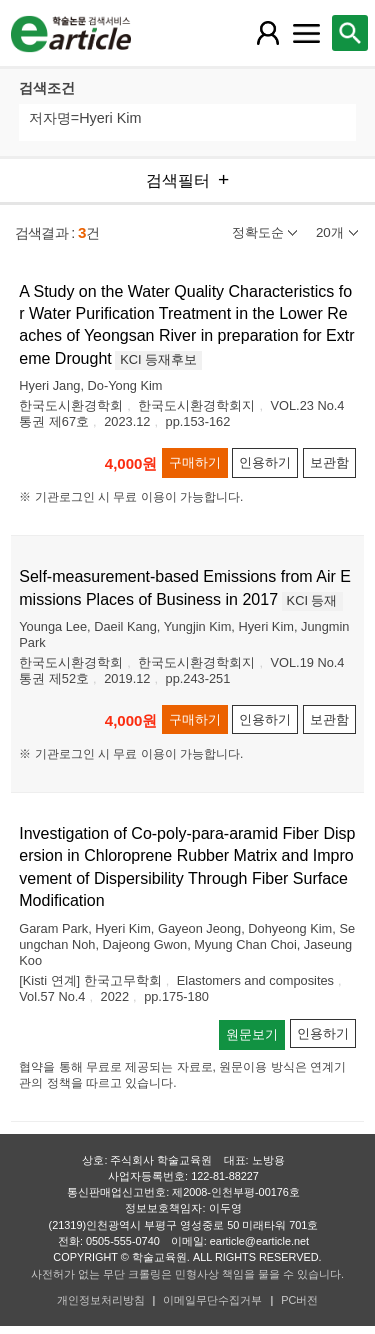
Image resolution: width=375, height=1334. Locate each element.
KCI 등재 (312, 600)
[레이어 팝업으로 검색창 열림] (350, 33)
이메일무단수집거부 (212, 1300)
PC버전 (299, 1300)
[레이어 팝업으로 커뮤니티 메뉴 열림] (306, 33)
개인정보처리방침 (101, 1300)
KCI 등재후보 (158, 359)
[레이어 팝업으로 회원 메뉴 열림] (268, 33)
